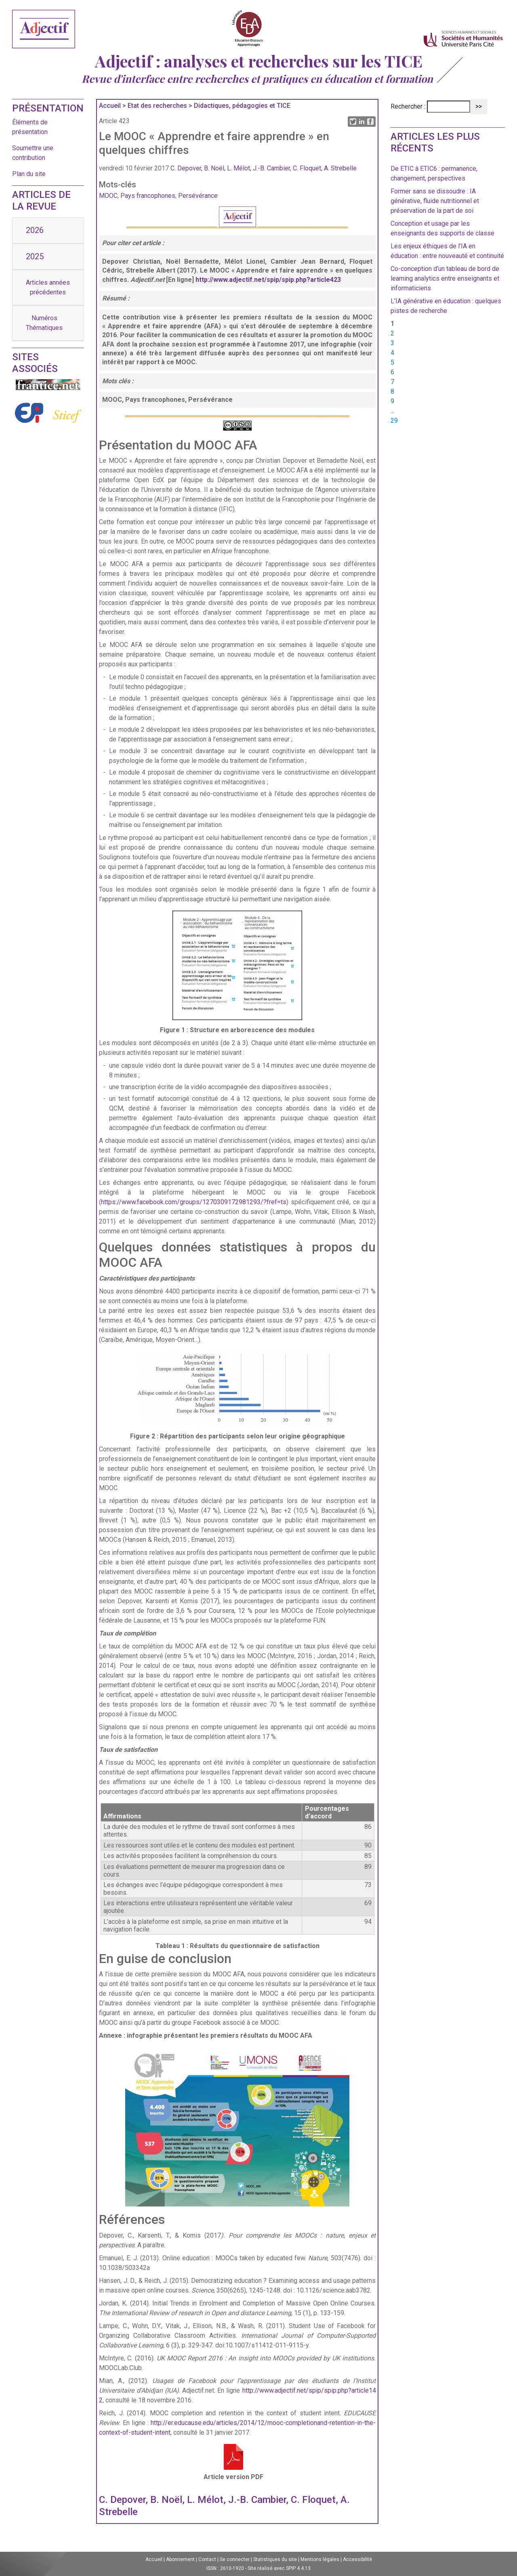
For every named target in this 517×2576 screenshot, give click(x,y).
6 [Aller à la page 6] (392, 372)
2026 (35, 230)
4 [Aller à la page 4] (392, 353)
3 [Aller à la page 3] (392, 343)
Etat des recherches (157, 105)
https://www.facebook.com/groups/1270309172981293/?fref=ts (193, 1202)
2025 (35, 256)
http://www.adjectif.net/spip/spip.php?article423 (268, 279)
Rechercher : (408, 106)
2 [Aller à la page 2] (392, 333)
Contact (207, 2559)
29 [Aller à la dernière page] (394, 420)
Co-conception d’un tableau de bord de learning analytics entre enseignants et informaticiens (445, 278)
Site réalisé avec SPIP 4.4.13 (279, 2568)
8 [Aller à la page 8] (392, 391)
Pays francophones (147, 195)
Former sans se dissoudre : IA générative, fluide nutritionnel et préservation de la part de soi (435, 200)
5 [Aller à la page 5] (392, 362)
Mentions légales (320, 2559)
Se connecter (235, 2559)
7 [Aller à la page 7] (392, 382)
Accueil (110, 105)
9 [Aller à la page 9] (392, 401)
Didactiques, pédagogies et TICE (242, 105)
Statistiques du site (275, 2559)
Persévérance (198, 195)
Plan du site (29, 174)
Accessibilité (357, 2559)
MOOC (108, 195)
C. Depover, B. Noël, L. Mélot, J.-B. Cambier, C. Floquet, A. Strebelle (263, 168)
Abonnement (180, 2559)
